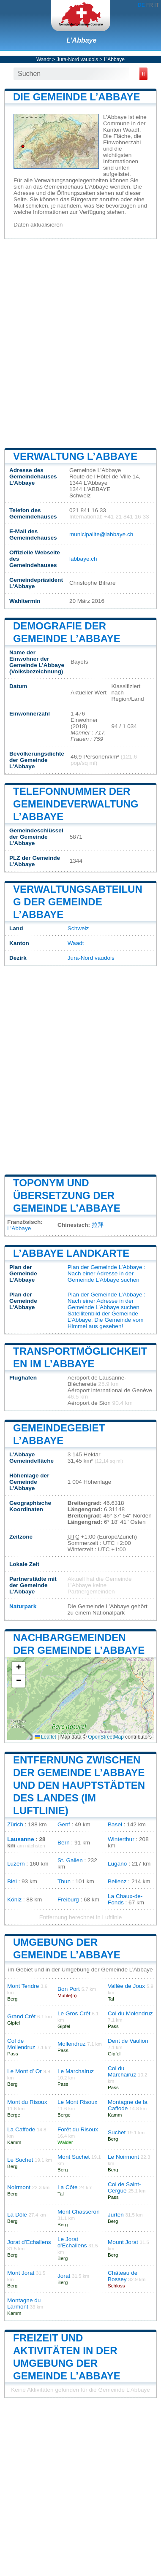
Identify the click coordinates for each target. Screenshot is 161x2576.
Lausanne (20, 1839)
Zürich (15, 1824)
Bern (63, 1842)
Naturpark (22, 1606)
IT (156, 5)
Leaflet (45, 1737)
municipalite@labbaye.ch (101, 534)
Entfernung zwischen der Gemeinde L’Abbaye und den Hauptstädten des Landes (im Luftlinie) (79, 1785)
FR (149, 5)
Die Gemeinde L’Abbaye (76, 97)
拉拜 (98, 1225)
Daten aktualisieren (38, 224)
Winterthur (121, 1839)
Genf (63, 1824)
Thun (64, 1881)
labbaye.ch (83, 559)
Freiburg (68, 1899)
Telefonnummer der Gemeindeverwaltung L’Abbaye (75, 804)
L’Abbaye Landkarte (71, 1253)
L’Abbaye (82, 40)
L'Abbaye (19, 1228)
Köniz (14, 1899)
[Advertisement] (80, 342)
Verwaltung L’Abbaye (75, 456)
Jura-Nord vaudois (77, 59)
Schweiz (78, 928)
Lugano (117, 1863)
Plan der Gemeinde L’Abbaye (105, 1267)
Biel (12, 1881)
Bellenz (117, 1881)
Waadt (43, 59)
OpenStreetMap (106, 1737)
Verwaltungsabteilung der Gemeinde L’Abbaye (77, 901)
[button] (18, 1668)
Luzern (16, 1863)
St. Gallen (70, 1860)
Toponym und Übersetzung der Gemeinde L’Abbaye (66, 1195)
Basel (115, 1824)
